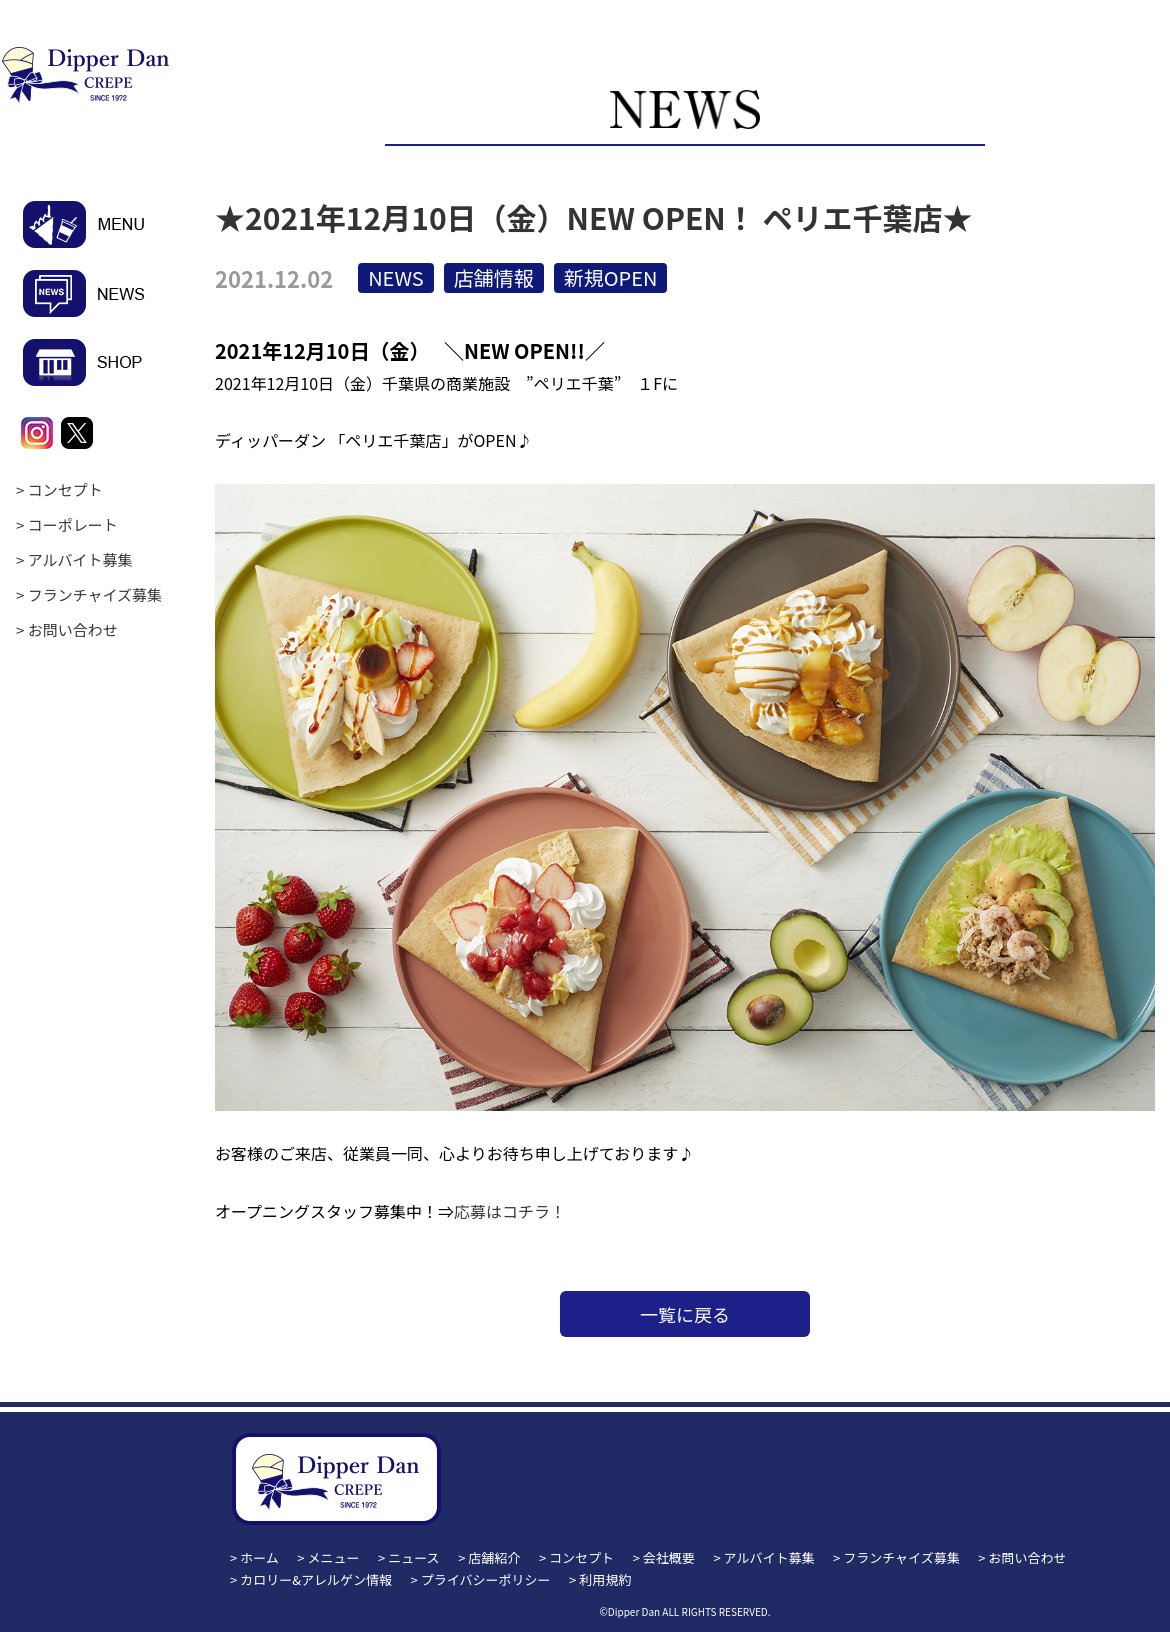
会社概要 (669, 1557)
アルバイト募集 (80, 559)
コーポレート (73, 524)
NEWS (396, 277)
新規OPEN (611, 277)
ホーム (259, 1557)
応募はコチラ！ (510, 1211)
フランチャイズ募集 (95, 594)
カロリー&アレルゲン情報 (316, 1579)
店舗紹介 (494, 1557)
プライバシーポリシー (486, 1579)
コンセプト (65, 489)
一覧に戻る (685, 1314)
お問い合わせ (73, 629)
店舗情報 (494, 277)
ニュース (413, 1557)
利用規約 (605, 1579)
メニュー (334, 1557)
